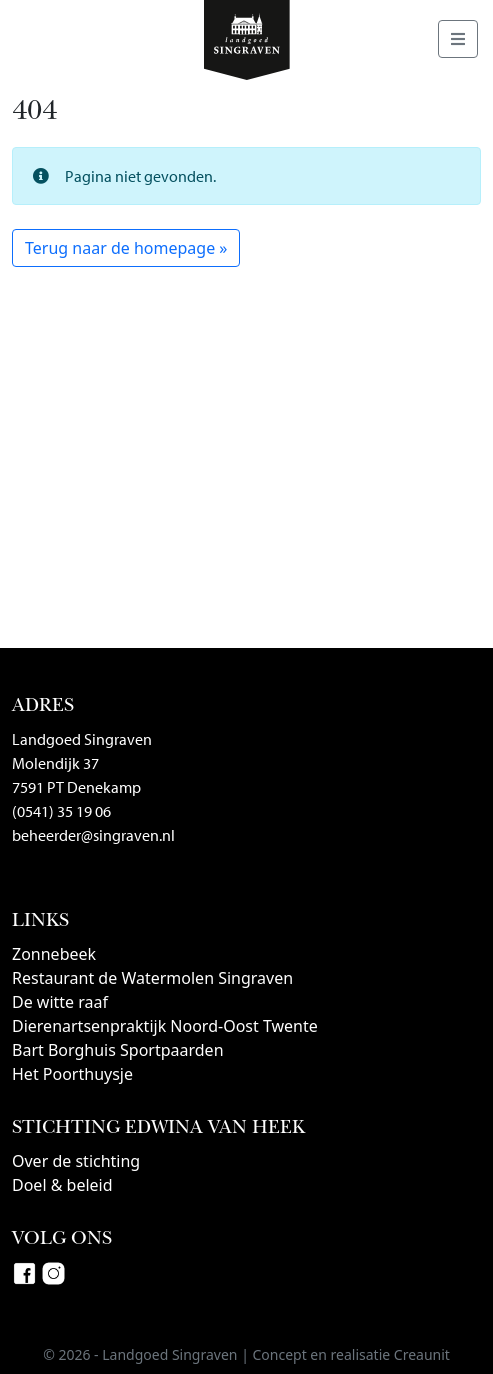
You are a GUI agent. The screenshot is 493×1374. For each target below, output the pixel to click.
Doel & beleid (62, 1185)
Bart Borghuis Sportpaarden (118, 1050)
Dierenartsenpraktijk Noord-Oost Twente (165, 1026)
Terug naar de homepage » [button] (126, 248)
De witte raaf (60, 1002)
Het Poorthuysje (72, 1074)
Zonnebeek (54, 954)
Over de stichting (76, 1161)
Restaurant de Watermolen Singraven (152, 978)
